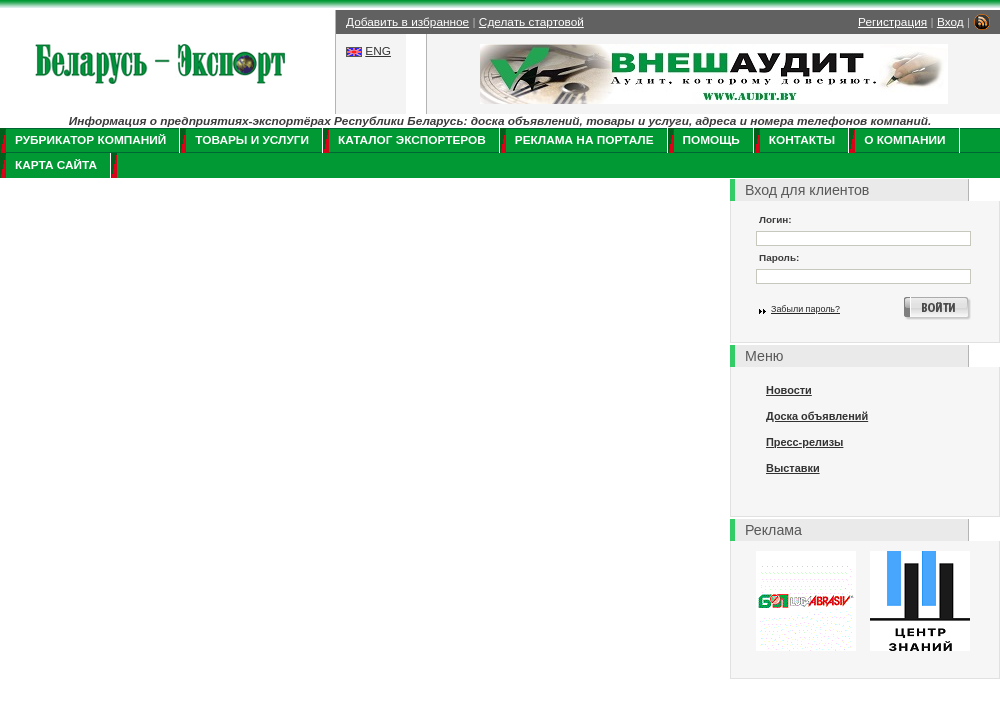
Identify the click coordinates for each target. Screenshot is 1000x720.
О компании (904, 140)
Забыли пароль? (805, 309)
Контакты (802, 140)
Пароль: (779, 257)
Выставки (793, 468)
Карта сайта (56, 165)
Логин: (775, 219)
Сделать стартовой (531, 22)
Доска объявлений (817, 416)
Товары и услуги (252, 140)
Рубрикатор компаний (90, 140)
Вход (950, 22)
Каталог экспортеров (412, 140)
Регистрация (892, 22)
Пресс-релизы (804, 442)
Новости (789, 390)
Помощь (711, 140)
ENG (378, 51)
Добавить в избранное (407, 22)
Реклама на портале (584, 140)
